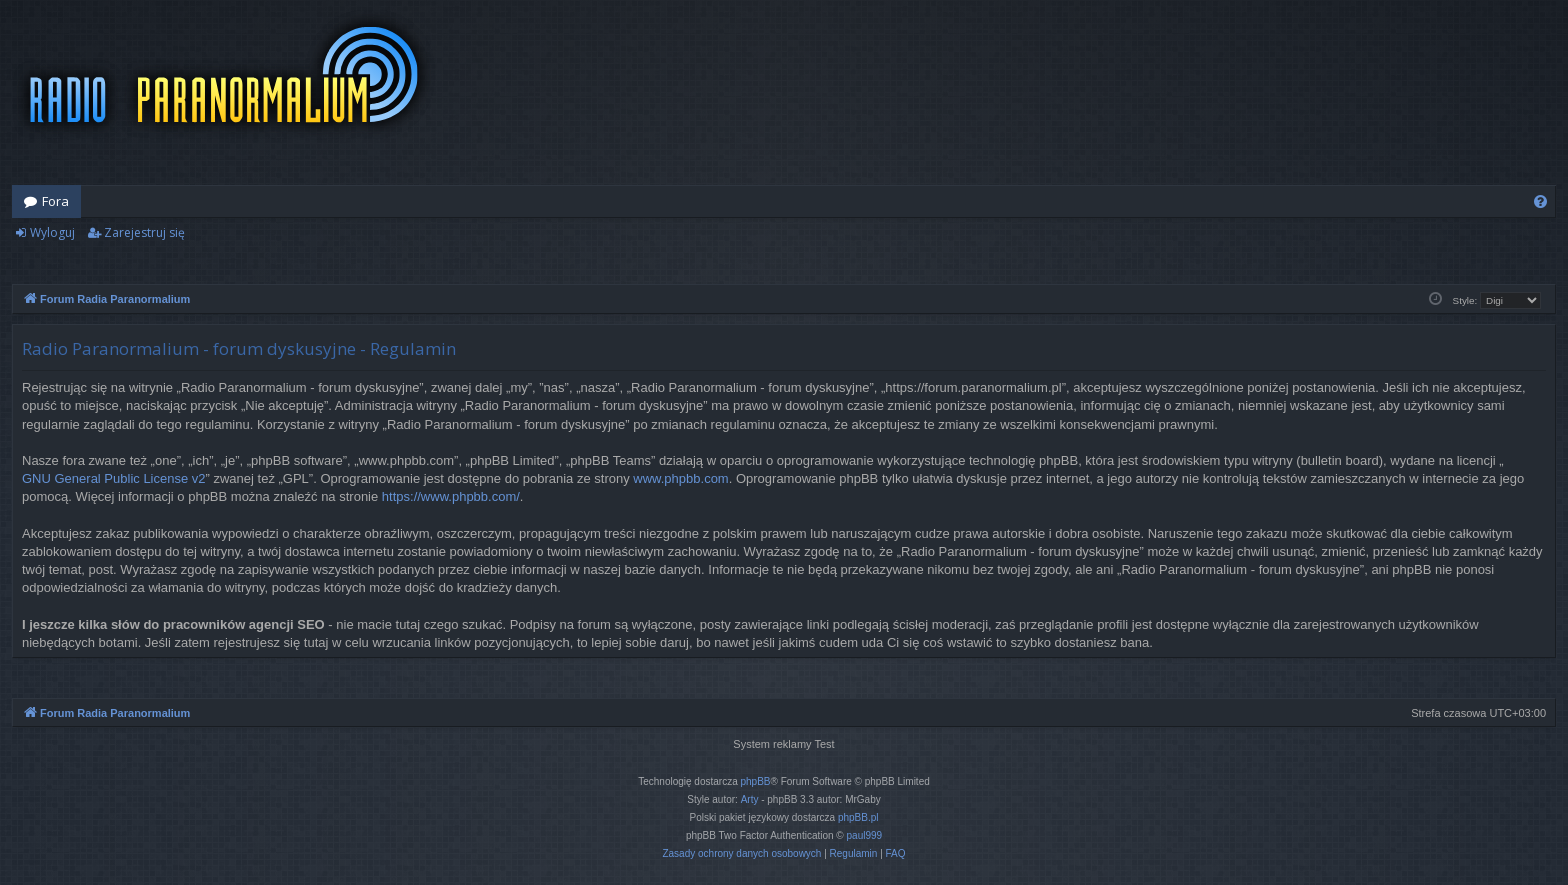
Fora (55, 201)
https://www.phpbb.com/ (451, 496)
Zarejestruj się (144, 232)
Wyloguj (52, 232)
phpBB (756, 781)
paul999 (865, 835)
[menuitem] (1540, 201)
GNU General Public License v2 (114, 478)
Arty (750, 799)
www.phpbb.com (680, 478)
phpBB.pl (858, 817)
